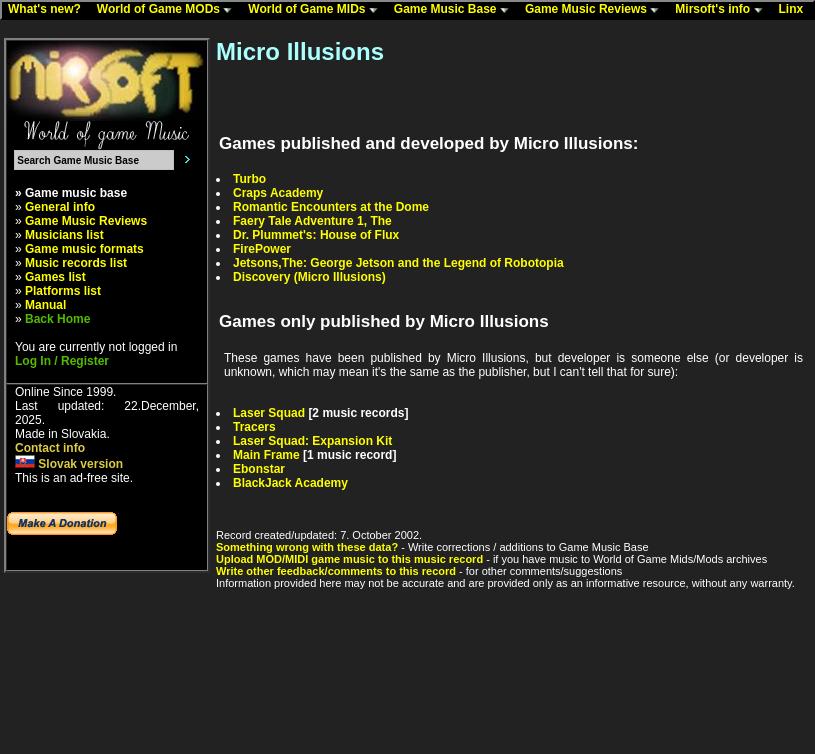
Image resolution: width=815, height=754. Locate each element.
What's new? (49, 10)
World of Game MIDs (317, 10)
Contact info (50, 448)
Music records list (76, 263)
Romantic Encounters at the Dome (331, 207)
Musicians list (64, 235)
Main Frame (266, 455)
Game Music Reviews (596, 10)
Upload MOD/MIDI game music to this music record (349, 559)
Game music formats (84, 249)
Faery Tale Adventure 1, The (312, 221)
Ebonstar (259, 469)
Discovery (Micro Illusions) (309, 277)
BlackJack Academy (290, 483)
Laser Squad (269, 413)
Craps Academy (278, 193)
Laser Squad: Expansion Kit (312, 441)
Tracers (254, 427)
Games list (55, 277)
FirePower (262, 249)
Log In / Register (62, 361)
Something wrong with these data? (307, 547)
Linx (796, 10)
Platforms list (63, 291)
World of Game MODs (169, 10)
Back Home (57, 319)
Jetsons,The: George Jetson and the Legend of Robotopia (398, 263)
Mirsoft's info (723, 10)
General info (60, 207)
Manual (45, 305)
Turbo (249, 179)
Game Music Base (456, 10)
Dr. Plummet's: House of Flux (316, 235)
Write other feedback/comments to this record (336, 571)
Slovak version (69, 464)
